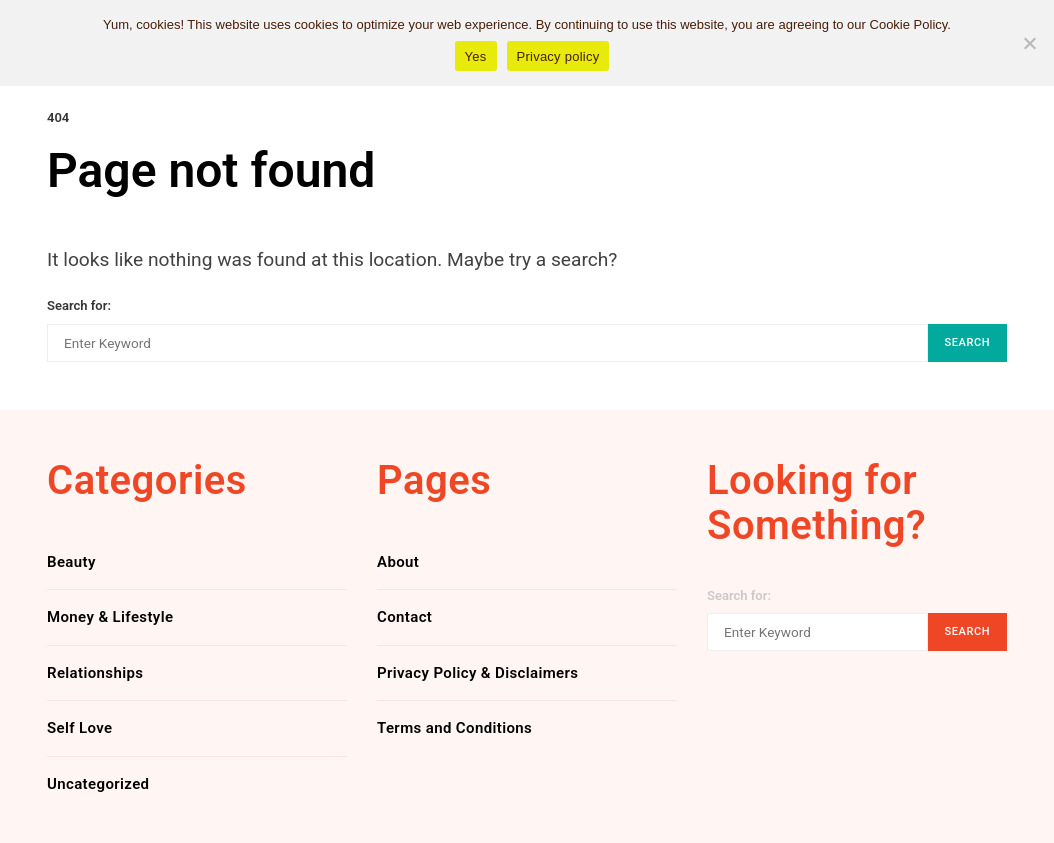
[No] (1029, 43)
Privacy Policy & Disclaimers (477, 673)
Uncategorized (98, 784)
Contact (404, 617)
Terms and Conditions (454, 728)
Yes (476, 56)
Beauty (71, 562)
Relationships (95, 673)
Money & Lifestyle (110, 617)
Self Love (80, 728)
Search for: (79, 305)
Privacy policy (558, 56)
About (398, 562)
